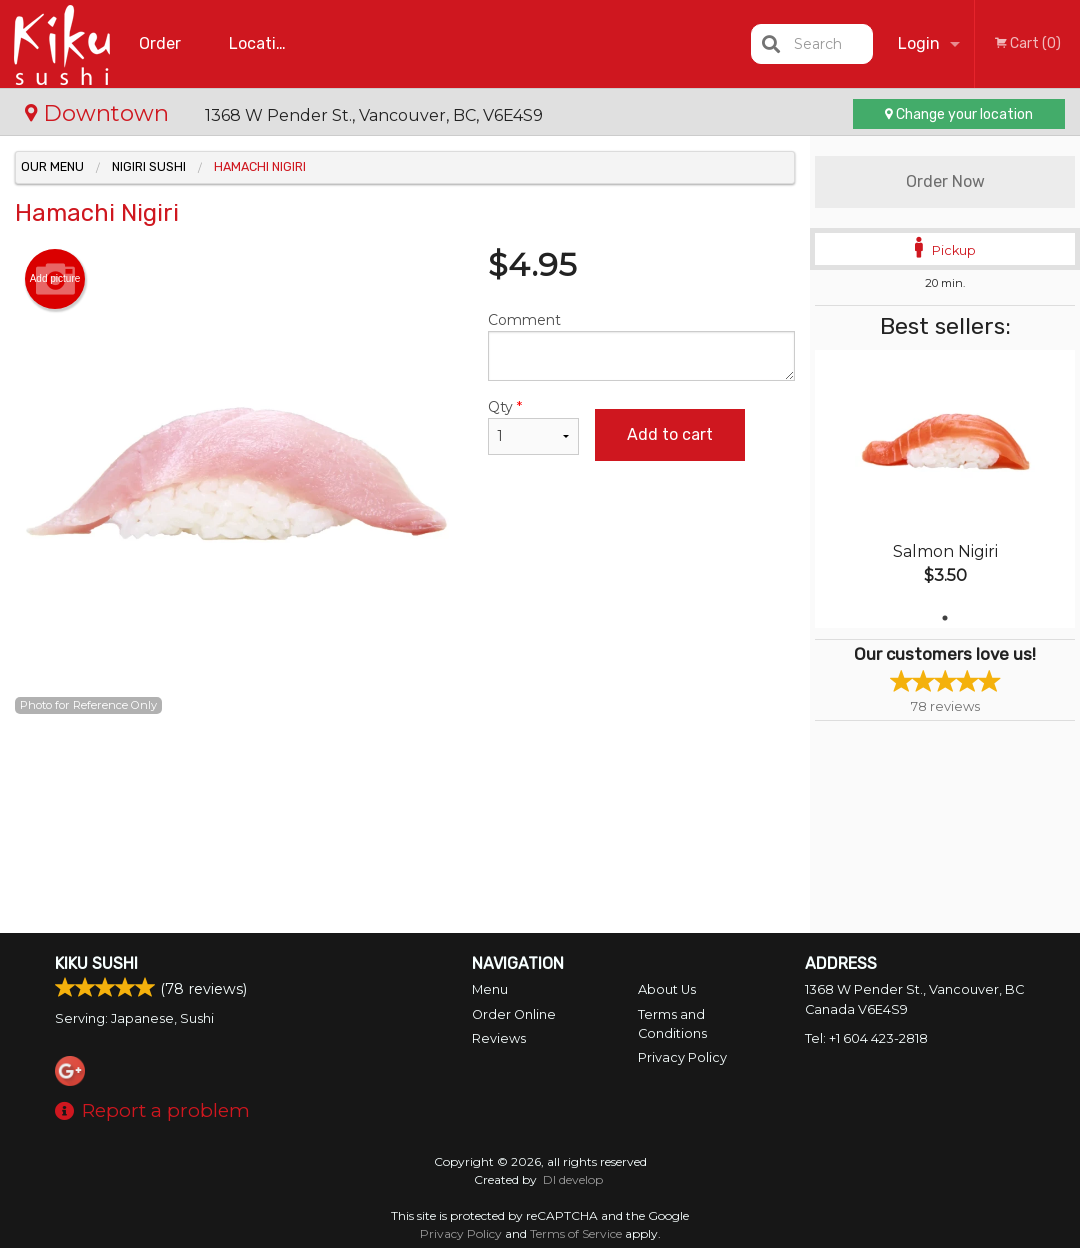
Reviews (499, 1038)
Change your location (959, 114)
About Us (667, 989)
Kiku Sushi (96, 963)
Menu (490, 989)
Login (919, 43)
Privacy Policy (682, 1057)
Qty (534, 426)
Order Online (163, 61)
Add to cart (670, 434)
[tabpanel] (945, 489)
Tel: (866, 1038)
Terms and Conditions (672, 1024)
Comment (642, 346)
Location (262, 43)
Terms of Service (576, 1233)
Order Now (945, 181)
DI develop (573, 1179)
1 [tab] (945, 618)
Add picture (55, 279)
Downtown (100, 113)
